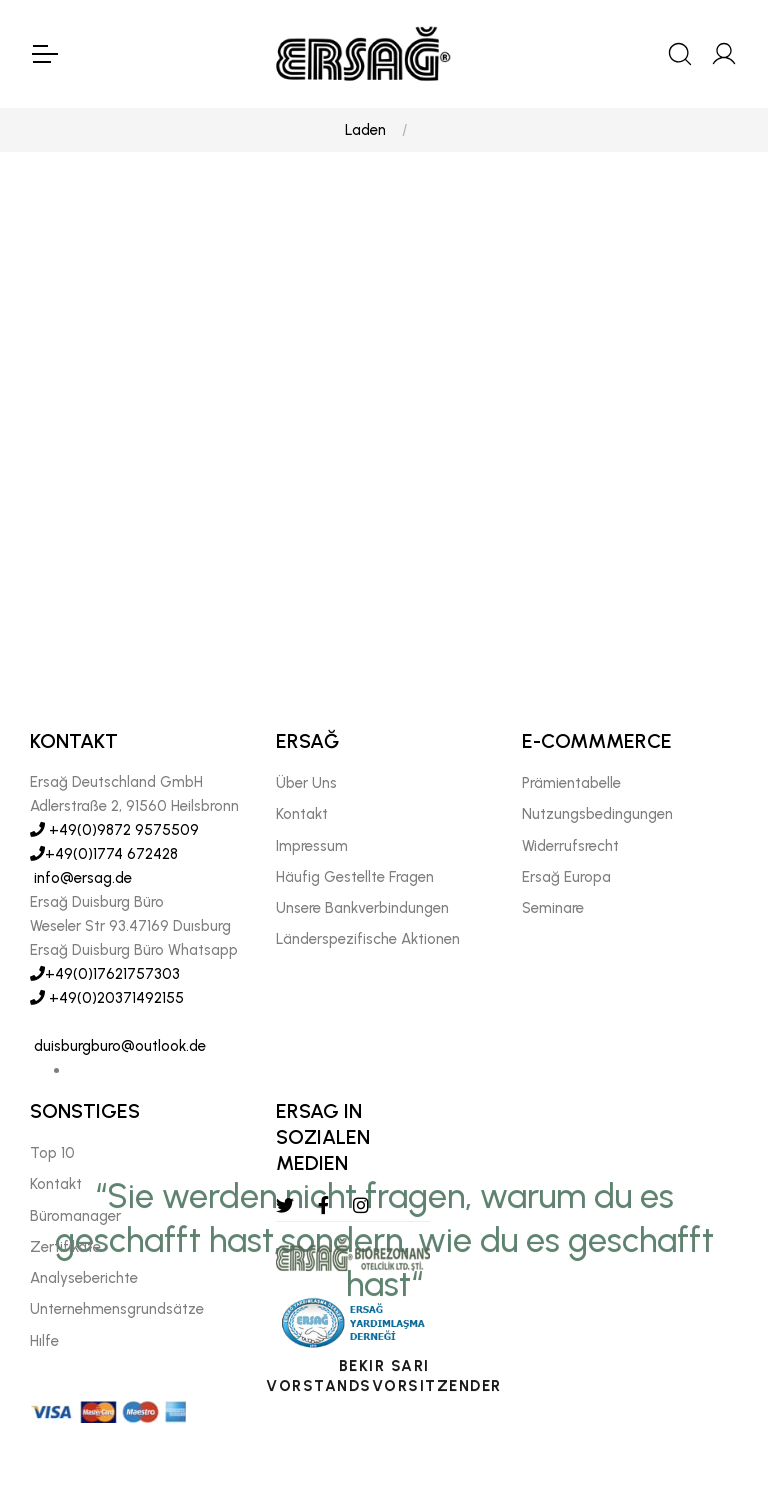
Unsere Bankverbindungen (362, 908)
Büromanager (75, 1216)
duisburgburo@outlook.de (118, 1046)
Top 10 (52, 1153)
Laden (365, 130)
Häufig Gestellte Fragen (355, 877)
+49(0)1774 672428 (104, 854)
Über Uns (306, 783)
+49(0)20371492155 (107, 998)
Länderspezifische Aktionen (368, 940)
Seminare (553, 908)
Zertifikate (65, 1247)
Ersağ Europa (566, 877)
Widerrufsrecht (570, 846)
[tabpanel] (384, 546)
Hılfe (44, 1341)
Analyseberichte (84, 1278)
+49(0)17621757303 (105, 974)
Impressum (312, 846)
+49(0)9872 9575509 (114, 830)
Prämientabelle (571, 783)
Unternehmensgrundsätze (117, 1310)
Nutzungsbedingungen (597, 815)
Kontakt (302, 815)
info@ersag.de (81, 878)
